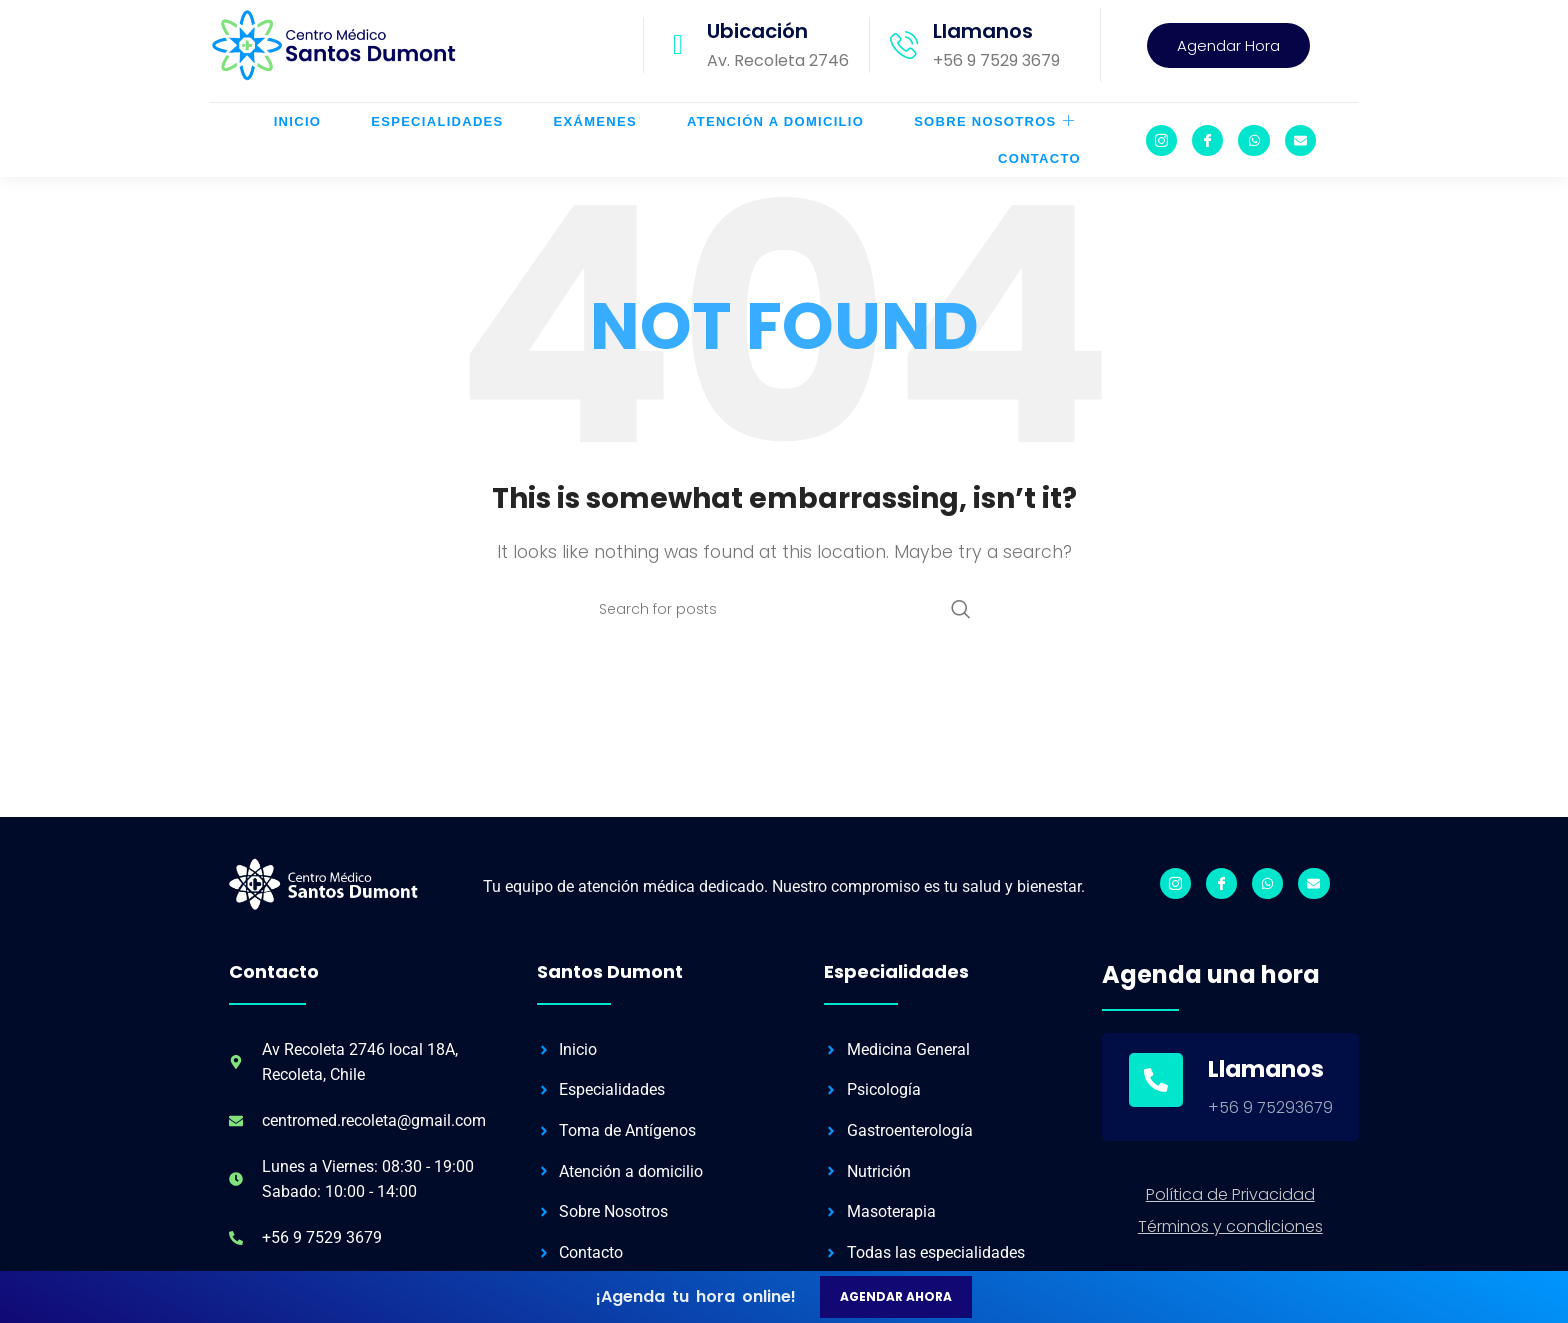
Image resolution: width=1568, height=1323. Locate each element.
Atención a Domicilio (775, 131)
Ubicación (757, 41)
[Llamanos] (904, 55)
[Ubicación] (678, 55)
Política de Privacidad (1230, 1213)
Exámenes (595, 131)
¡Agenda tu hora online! (696, 1296)
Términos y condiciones (1230, 1245)
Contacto (1039, 168)
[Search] (784, 629)
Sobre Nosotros (994, 131)
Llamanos (983, 41)
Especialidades (437, 131)
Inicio (298, 131)
